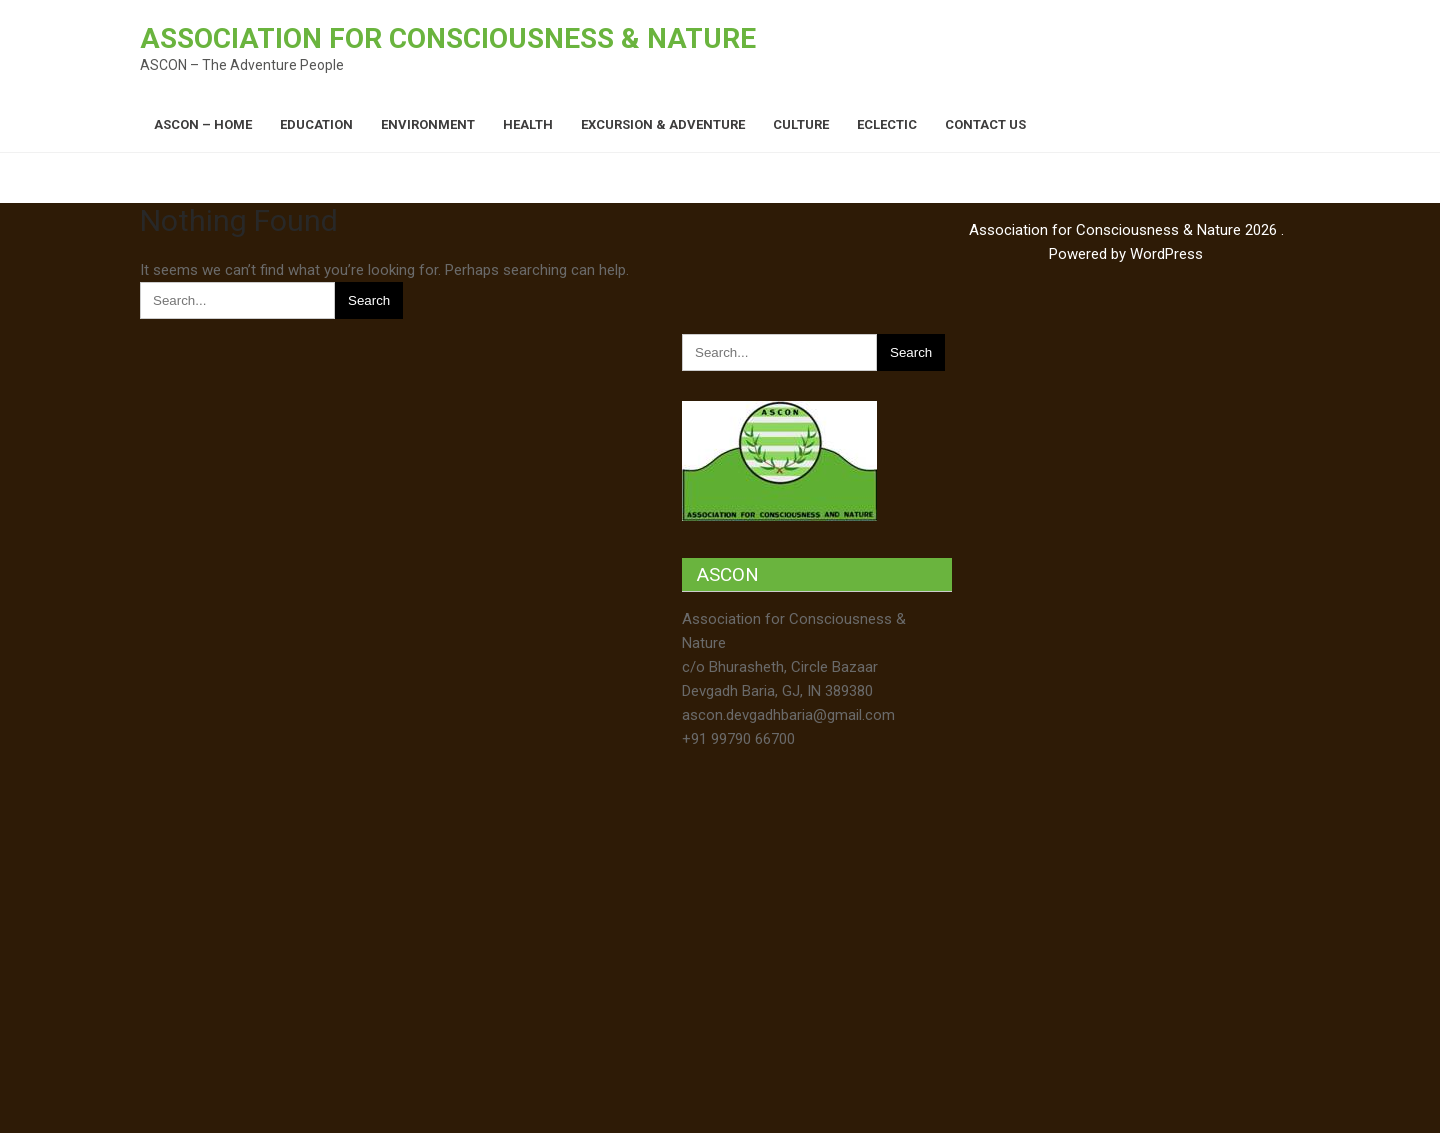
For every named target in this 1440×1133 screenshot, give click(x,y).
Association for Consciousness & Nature (448, 38)
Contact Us (985, 124)
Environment (428, 124)
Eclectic (887, 124)
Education (316, 124)
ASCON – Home (203, 124)
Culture (801, 124)
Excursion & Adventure (663, 124)
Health (528, 124)
